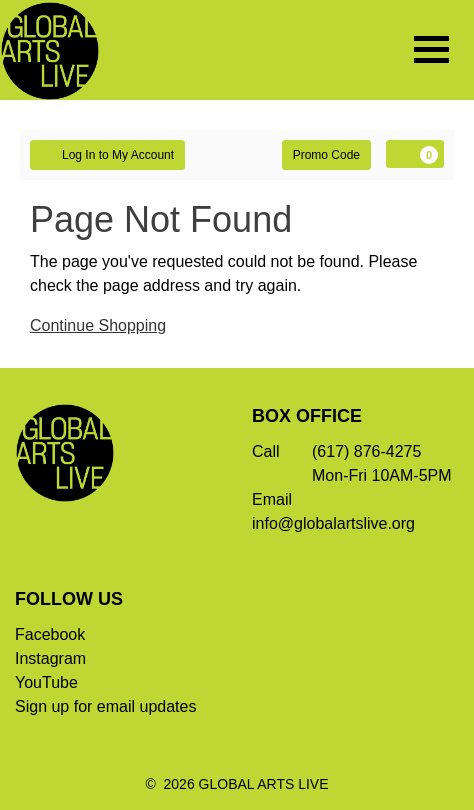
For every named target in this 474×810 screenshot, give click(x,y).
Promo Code (326, 155)
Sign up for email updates (105, 706)
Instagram (50, 658)
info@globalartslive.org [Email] (333, 523)
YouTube (46, 682)
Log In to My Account (107, 154)
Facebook (50, 634)
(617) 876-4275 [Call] (366, 451)
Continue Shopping (98, 325)
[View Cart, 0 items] (415, 154)
